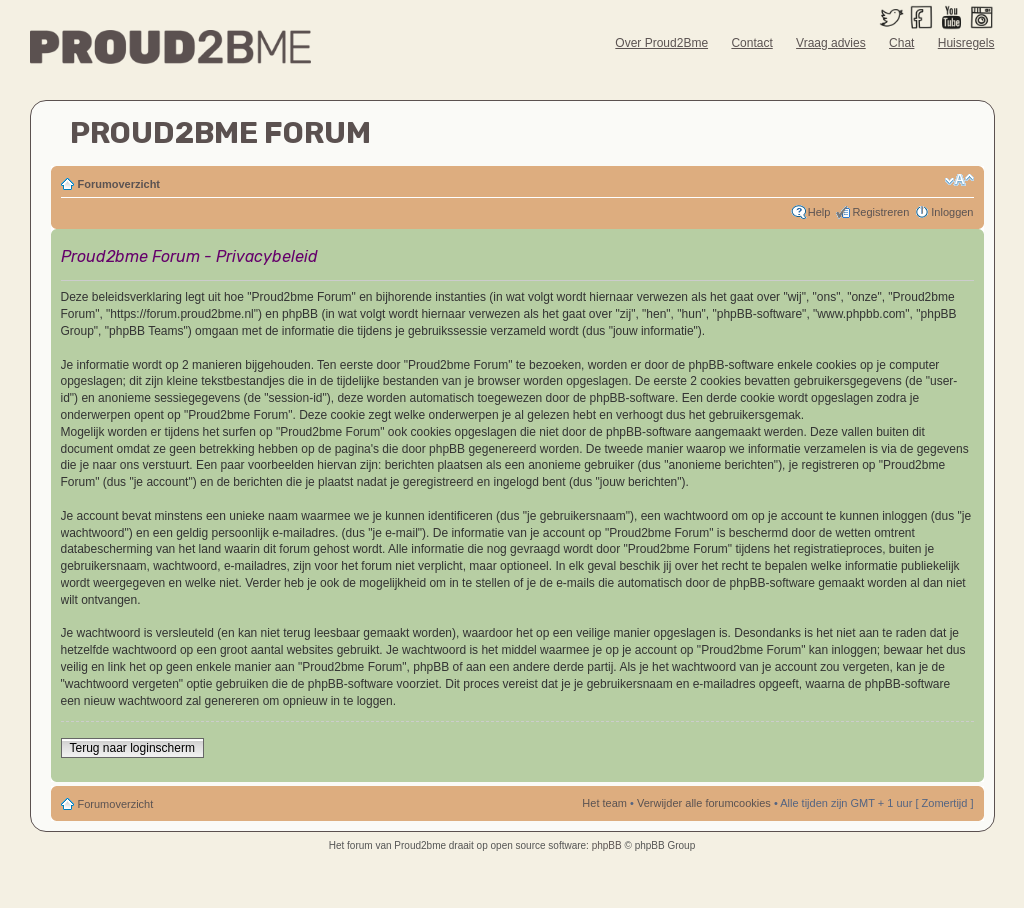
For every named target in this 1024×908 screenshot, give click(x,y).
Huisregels (966, 43)
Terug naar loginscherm (132, 748)
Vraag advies (831, 43)
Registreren (880, 212)
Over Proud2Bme (661, 43)
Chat (901, 43)
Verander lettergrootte (959, 180)
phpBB (607, 845)
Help (819, 212)
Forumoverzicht (119, 184)
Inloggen (952, 212)
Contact (751, 43)
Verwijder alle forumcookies (704, 803)
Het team (604, 803)
